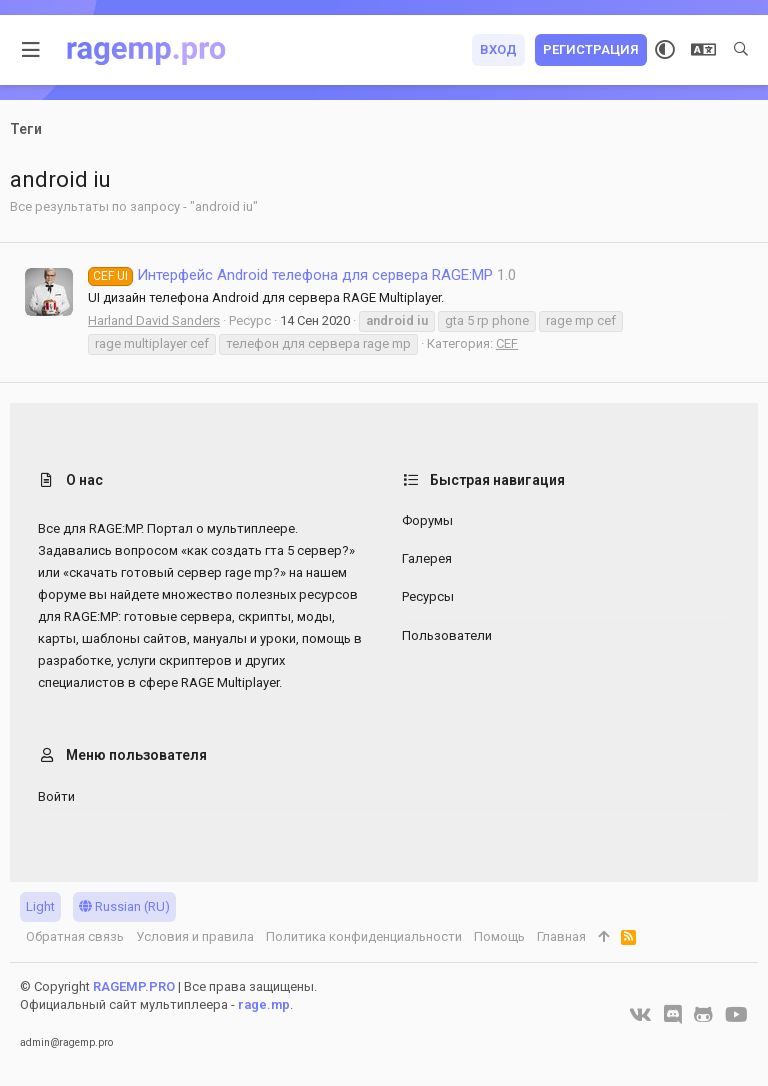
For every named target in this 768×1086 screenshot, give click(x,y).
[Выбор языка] (703, 50)
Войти (56, 796)
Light (40, 906)
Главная (561, 936)
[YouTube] (736, 1015)
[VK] (640, 1015)
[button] (31, 50)
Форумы (427, 520)
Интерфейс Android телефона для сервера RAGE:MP (290, 275)
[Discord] (673, 1015)
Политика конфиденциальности (364, 936)
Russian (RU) (124, 906)
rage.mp (264, 1004)
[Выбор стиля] (665, 50)
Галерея (427, 558)
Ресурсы (428, 596)
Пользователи (447, 635)
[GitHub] (703, 1015)
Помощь (499, 936)
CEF (507, 343)
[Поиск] (741, 50)
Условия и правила (195, 936)
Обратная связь (75, 936)
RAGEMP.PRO (134, 986)
